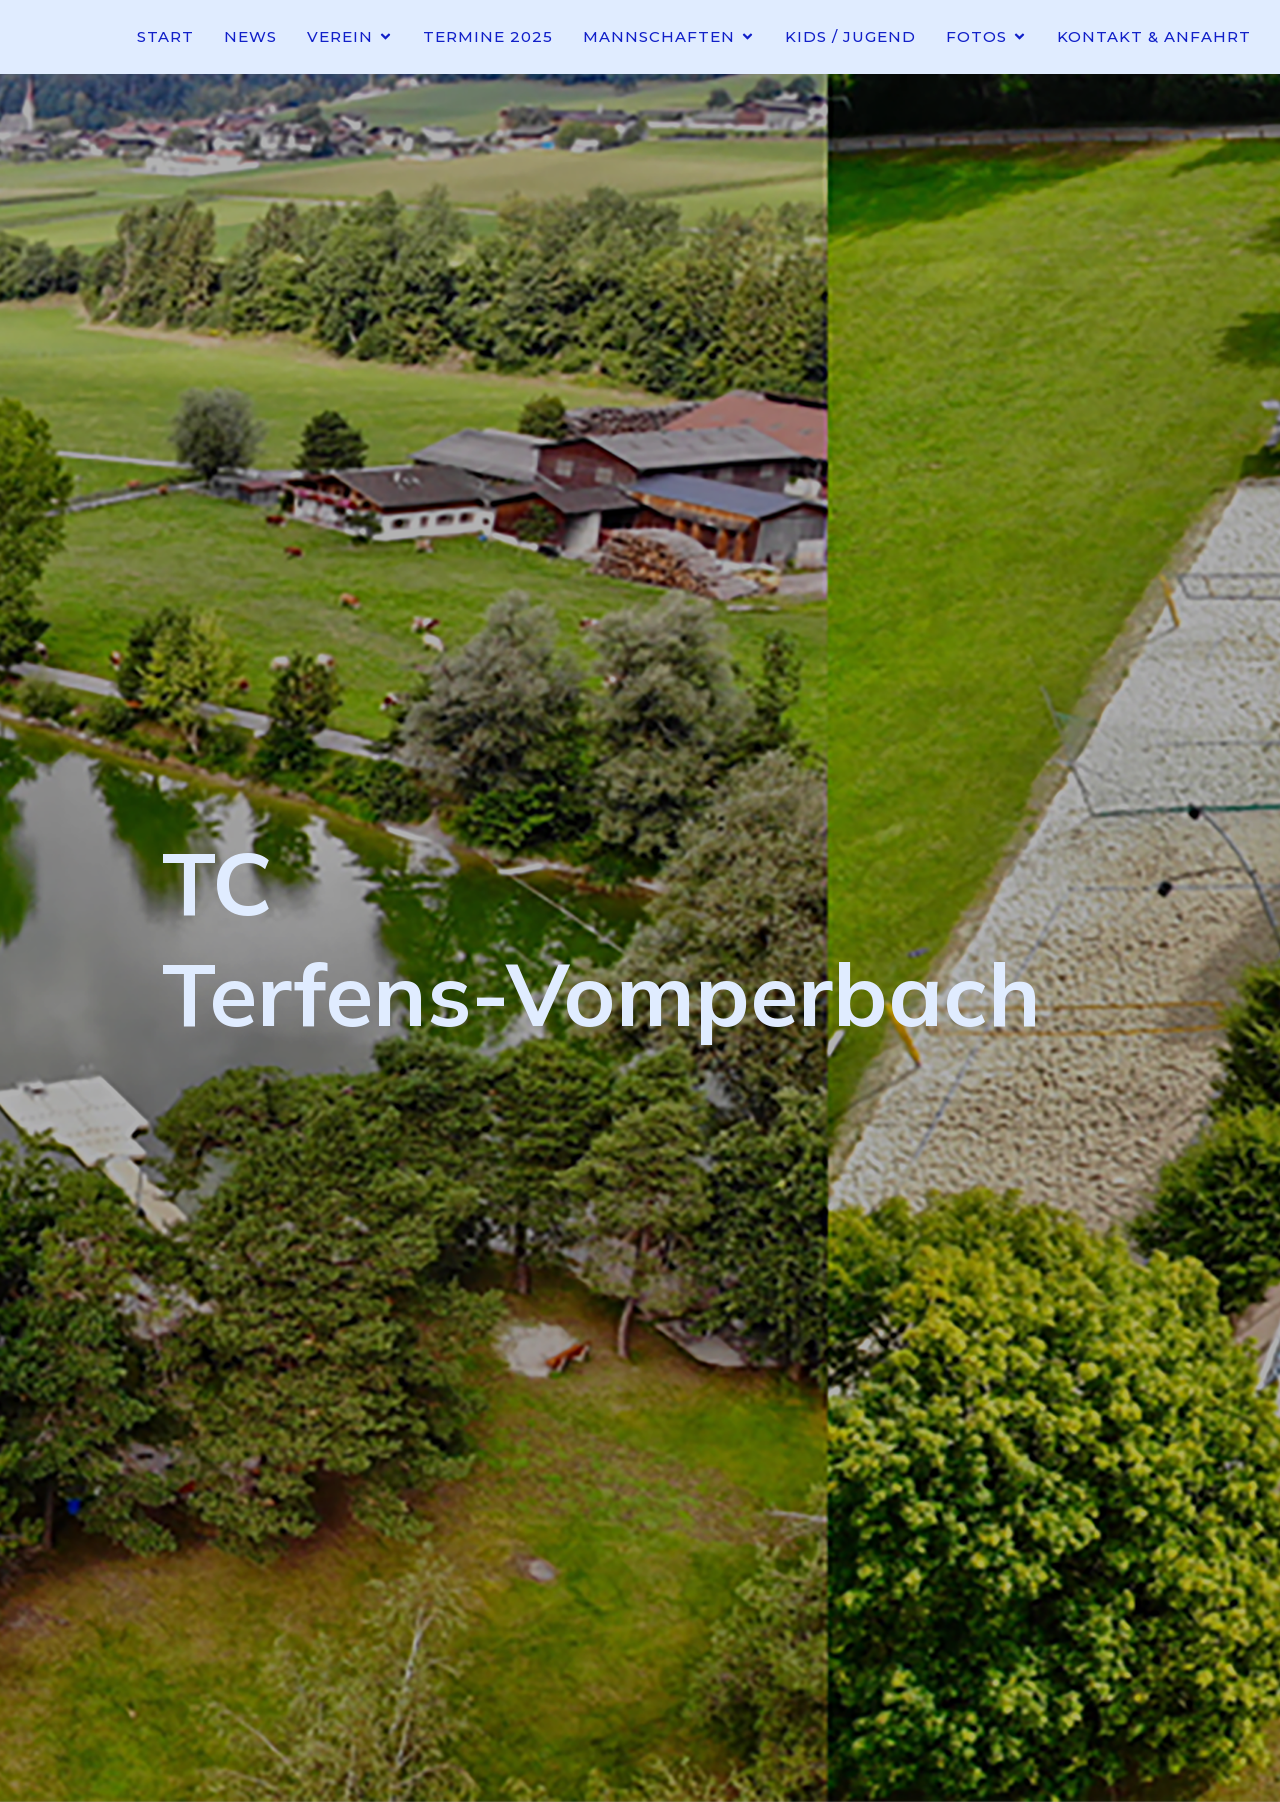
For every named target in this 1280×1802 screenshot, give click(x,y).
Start (165, 36)
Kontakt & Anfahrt (1154, 36)
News (250, 36)
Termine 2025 (488, 36)
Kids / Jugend (850, 36)
